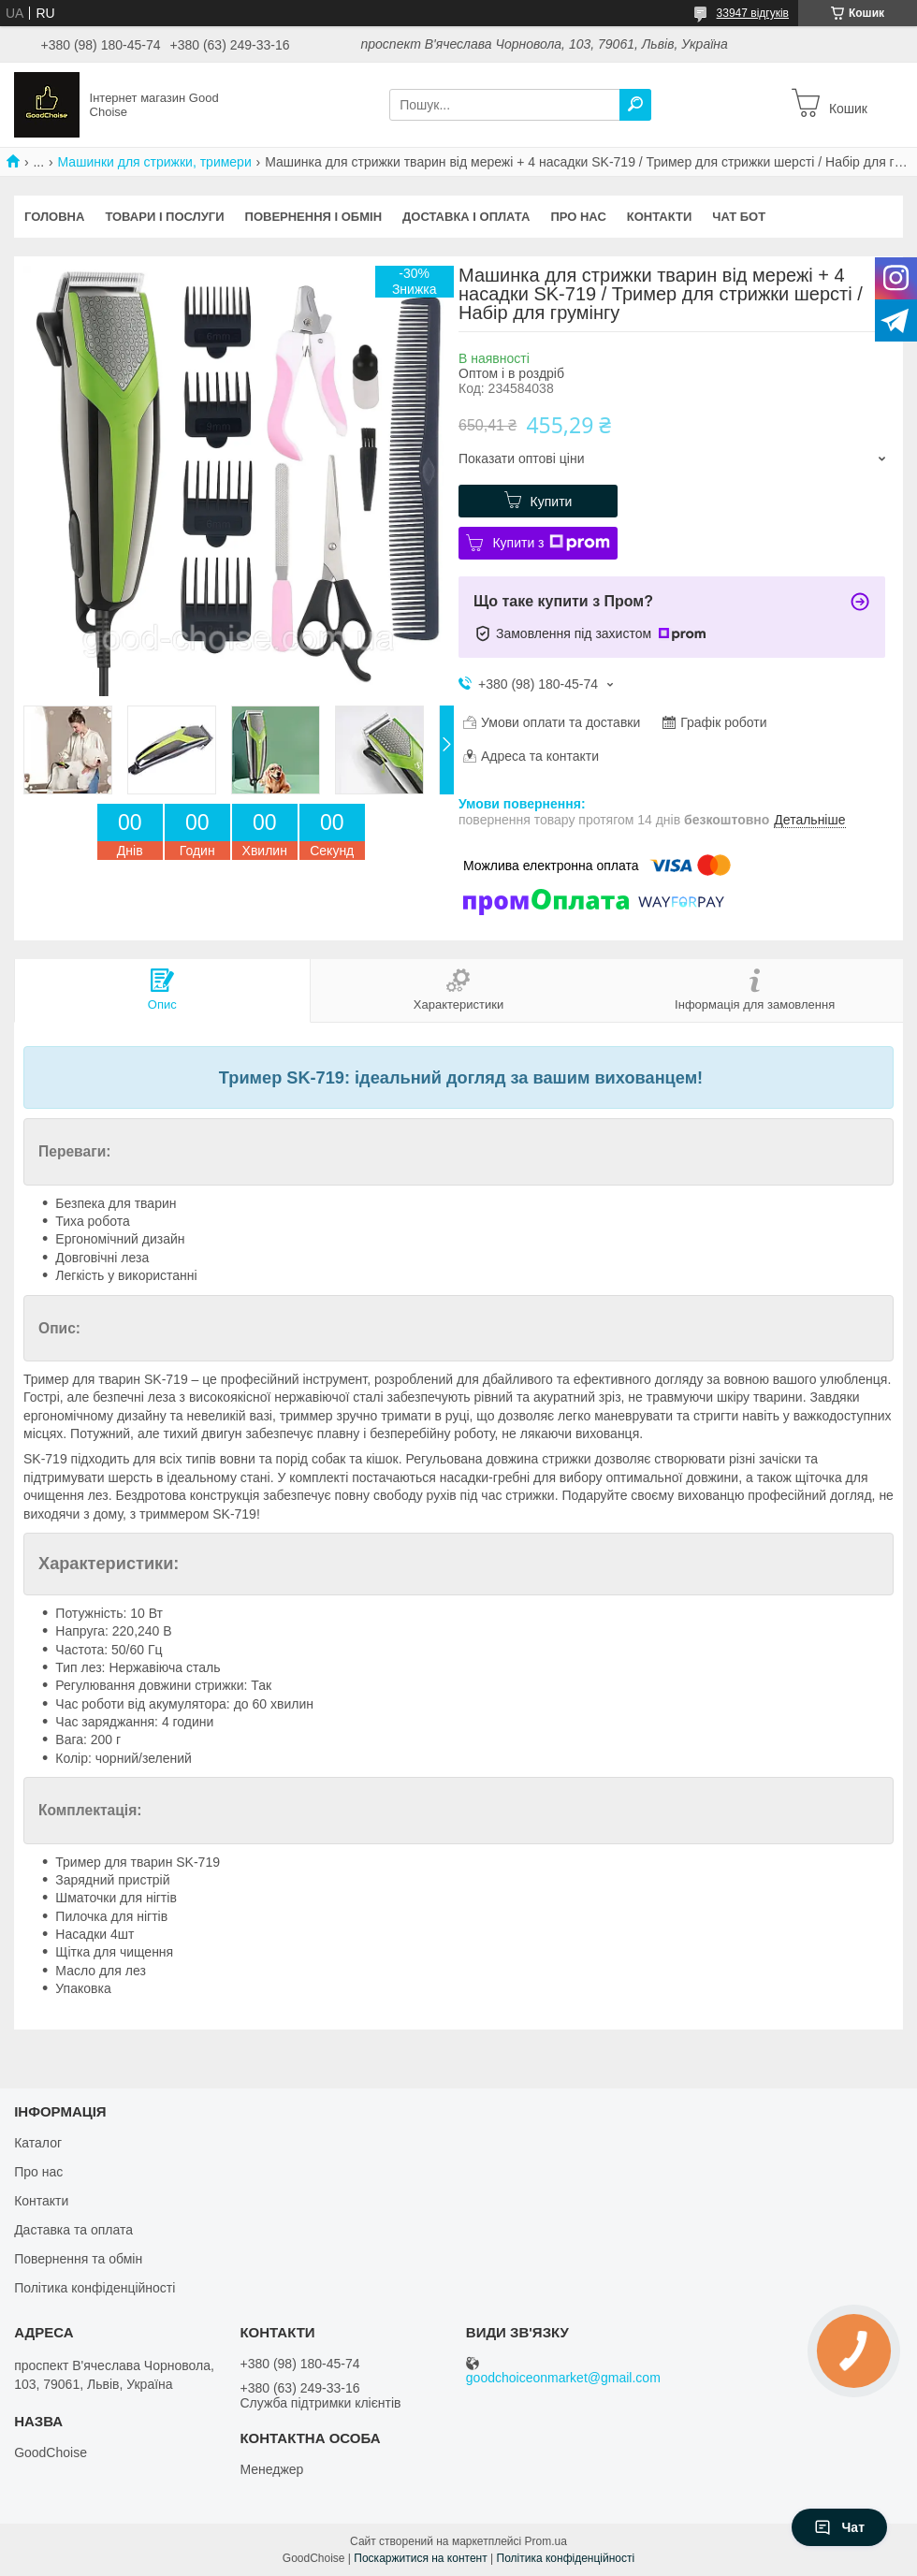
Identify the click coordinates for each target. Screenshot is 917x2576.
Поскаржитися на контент (420, 2558)
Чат (839, 2527)
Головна (54, 217)
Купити (552, 501)
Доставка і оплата (466, 217)
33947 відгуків (753, 13)
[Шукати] (635, 105)
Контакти (659, 217)
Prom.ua (546, 2541)
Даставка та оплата (73, 2229)
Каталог (38, 2142)
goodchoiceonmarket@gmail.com (563, 2378)
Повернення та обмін (78, 2258)
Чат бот (738, 217)
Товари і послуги (164, 217)
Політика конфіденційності (94, 2287)
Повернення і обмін (314, 217)
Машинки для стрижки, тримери (155, 161)
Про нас (577, 217)
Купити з (550, 542)
